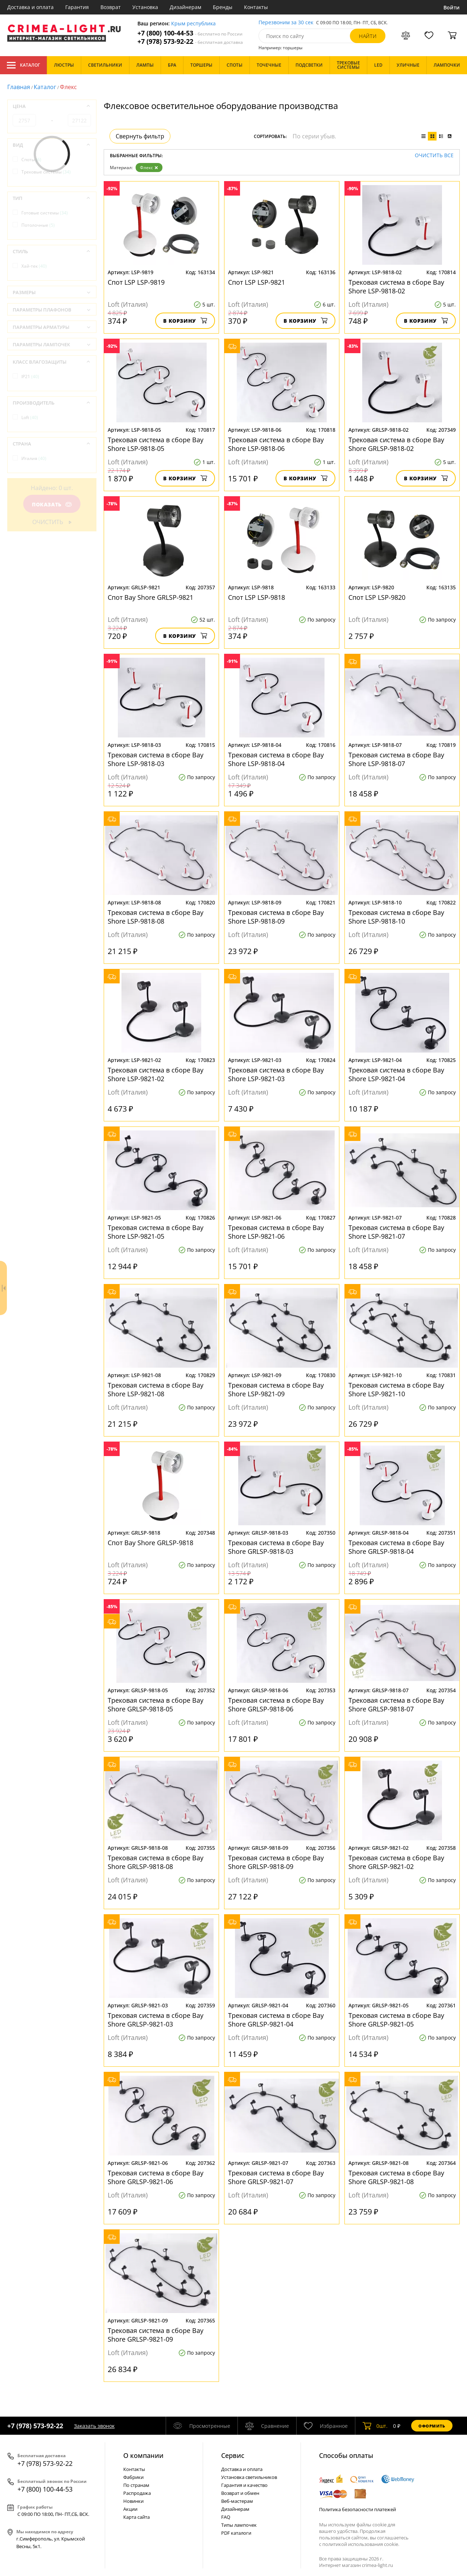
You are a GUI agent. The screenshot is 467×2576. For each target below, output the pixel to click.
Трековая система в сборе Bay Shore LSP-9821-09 (276, 1389)
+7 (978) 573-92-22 (190, 41)
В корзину (185, 320)
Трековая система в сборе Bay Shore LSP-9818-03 (155, 759)
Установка (145, 7)
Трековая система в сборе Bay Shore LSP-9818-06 (276, 444)
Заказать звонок (94, 2425)
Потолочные (38, 225)
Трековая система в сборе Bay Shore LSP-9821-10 (396, 1389)
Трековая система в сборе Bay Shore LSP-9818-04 (276, 759)
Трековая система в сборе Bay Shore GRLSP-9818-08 (155, 1862)
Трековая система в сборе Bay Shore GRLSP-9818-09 (276, 1862)
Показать (52, 504)
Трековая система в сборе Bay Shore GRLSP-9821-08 (396, 2177)
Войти (451, 7)
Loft (29, 417)
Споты (31, 159)
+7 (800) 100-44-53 (190, 33)
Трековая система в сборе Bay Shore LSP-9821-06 (276, 1232)
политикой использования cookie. (360, 2544)
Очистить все (434, 155)
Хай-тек (34, 266)
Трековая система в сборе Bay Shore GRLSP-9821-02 (396, 1862)
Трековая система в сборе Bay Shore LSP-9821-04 (396, 1074)
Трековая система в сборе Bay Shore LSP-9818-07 (396, 759)
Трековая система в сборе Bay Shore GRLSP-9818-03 (276, 1547)
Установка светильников (249, 2477)
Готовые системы (44, 213)
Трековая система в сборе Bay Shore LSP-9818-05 (155, 444)
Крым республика (193, 24)
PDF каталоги (236, 2533)
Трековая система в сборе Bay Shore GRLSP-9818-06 (276, 1704)
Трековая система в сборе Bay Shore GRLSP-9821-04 (276, 2019)
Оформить (431, 2426)
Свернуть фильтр (140, 136)
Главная (18, 87)
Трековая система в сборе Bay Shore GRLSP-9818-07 (396, 1704)
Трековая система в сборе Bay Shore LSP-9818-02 (396, 286)
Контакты (256, 7)
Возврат (110, 7)
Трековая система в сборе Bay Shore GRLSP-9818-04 (396, 1547)
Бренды (222, 7)
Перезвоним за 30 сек (286, 23)
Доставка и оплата (30, 7)
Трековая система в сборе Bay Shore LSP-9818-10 (396, 916)
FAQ (225, 2517)
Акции (130, 2509)
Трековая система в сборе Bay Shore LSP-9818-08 (155, 916)
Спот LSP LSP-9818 (256, 597)
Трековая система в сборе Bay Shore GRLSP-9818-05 (155, 1704)
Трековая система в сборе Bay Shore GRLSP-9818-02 (396, 444)
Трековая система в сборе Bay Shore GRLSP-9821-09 (155, 2334)
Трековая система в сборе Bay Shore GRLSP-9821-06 (155, 2177)
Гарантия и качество (244, 2485)
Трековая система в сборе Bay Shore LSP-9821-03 (276, 1074)
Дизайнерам (185, 7)
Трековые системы (46, 172)
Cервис (232, 2455)
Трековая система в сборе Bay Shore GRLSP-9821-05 (396, 2019)
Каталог (23, 65)
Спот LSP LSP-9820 (376, 597)
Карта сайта (136, 2517)
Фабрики (133, 2477)
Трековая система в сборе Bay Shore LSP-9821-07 (396, 1232)
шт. (375, 2425)
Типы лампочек (239, 2525)
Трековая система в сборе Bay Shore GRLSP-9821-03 (155, 2019)
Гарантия (77, 7)
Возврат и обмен (240, 2493)
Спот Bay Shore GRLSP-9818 (150, 1542)
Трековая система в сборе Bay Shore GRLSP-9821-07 (276, 2177)
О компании (143, 2455)
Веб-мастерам (237, 2501)
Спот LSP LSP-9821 (256, 282)
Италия (33, 458)
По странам (136, 2485)
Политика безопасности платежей (357, 2509)
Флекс (149, 167)
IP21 (30, 376)
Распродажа (137, 2493)
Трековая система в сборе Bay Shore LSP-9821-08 (155, 1389)
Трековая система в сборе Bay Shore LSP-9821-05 (155, 1232)
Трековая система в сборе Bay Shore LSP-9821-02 (155, 1074)
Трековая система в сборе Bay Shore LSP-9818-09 (276, 916)
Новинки (133, 2501)
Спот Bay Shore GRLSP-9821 (150, 597)
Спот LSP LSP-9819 (136, 282)
